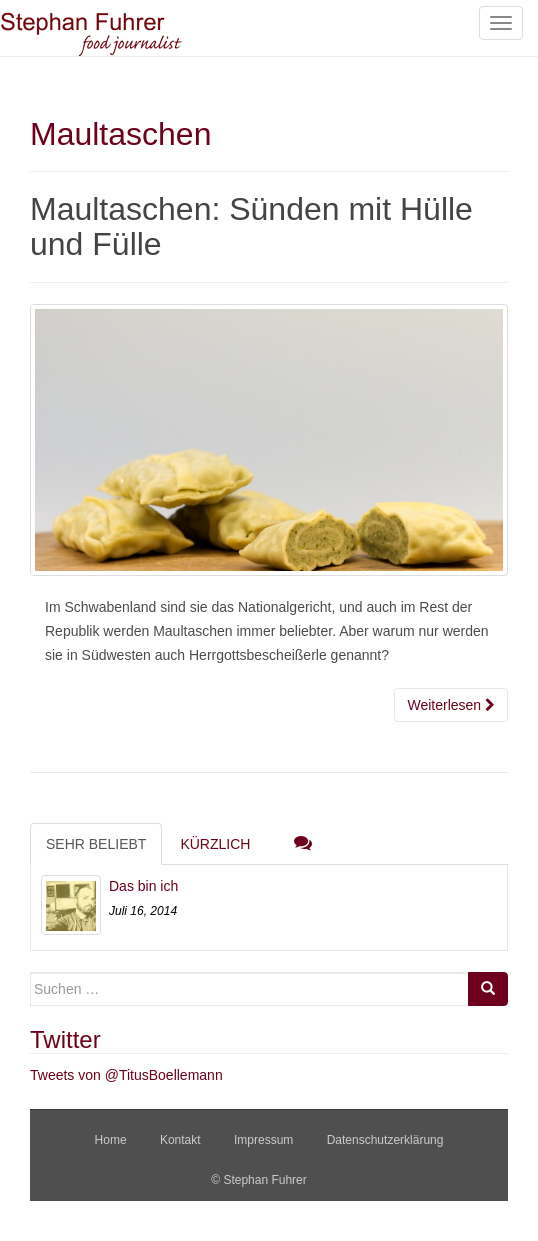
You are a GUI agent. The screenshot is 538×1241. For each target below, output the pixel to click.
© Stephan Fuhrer (260, 1180)
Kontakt (180, 1140)
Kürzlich (215, 844)
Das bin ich (143, 886)
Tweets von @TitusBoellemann (126, 1075)
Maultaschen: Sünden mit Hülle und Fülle (251, 226)
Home (111, 1140)
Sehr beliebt (96, 844)
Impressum (263, 1140)
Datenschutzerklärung (385, 1140)
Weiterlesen (451, 705)
